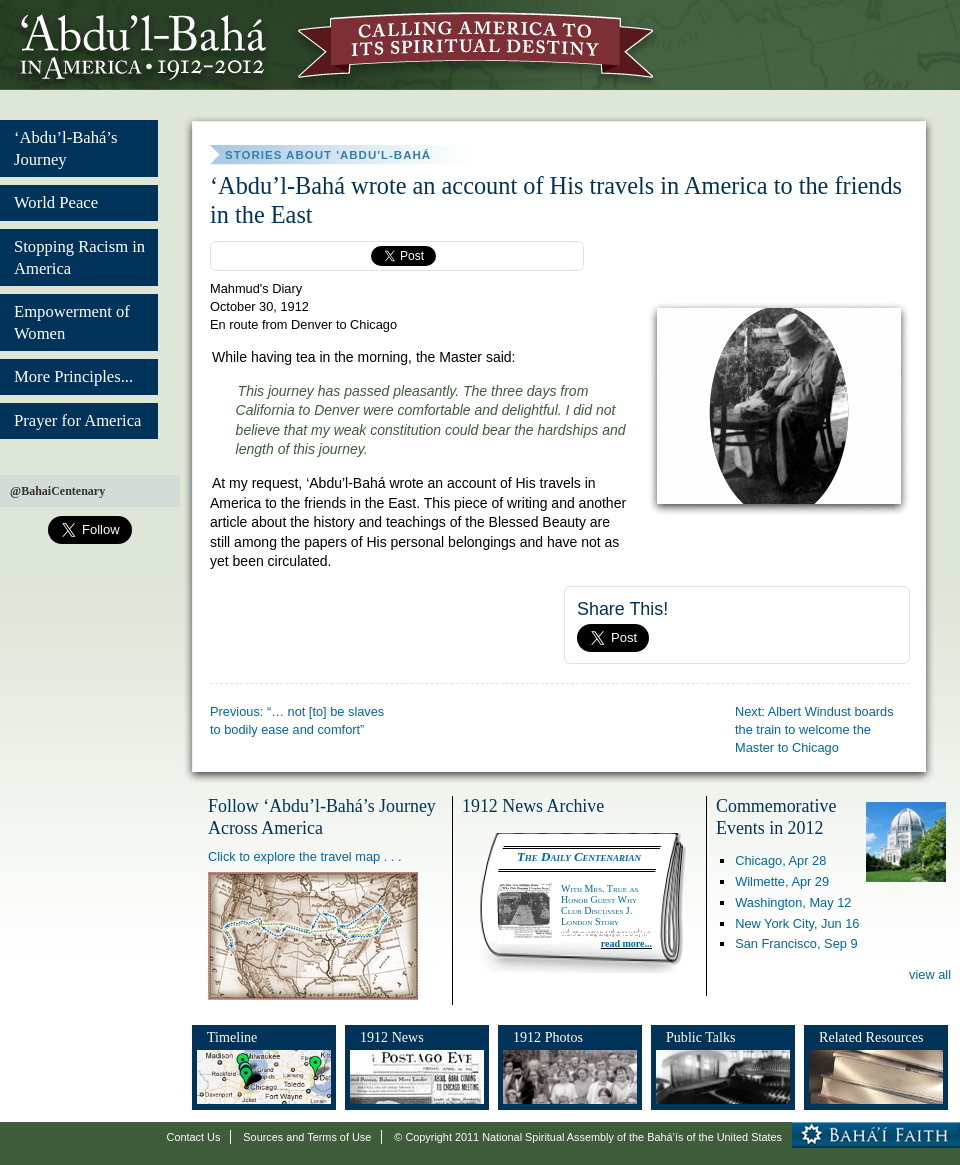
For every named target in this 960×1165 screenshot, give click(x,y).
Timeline (232, 1037)
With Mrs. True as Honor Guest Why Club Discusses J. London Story (599, 905)
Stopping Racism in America (79, 257)
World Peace (56, 202)
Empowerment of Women (72, 322)
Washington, (793, 902)
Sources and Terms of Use (307, 1137)
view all (930, 974)
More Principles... (73, 376)
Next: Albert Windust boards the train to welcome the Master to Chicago (814, 729)
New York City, (797, 923)
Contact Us (194, 1137)
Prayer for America (77, 420)
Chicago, (780, 860)
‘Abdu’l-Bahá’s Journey (65, 148)
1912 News (392, 1037)
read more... (626, 943)
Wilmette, (782, 881)
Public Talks (701, 1037)
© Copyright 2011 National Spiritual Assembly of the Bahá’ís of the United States (588, 1137)
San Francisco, (796, 943)
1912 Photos (548, 1037)
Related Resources (871, 1037)
